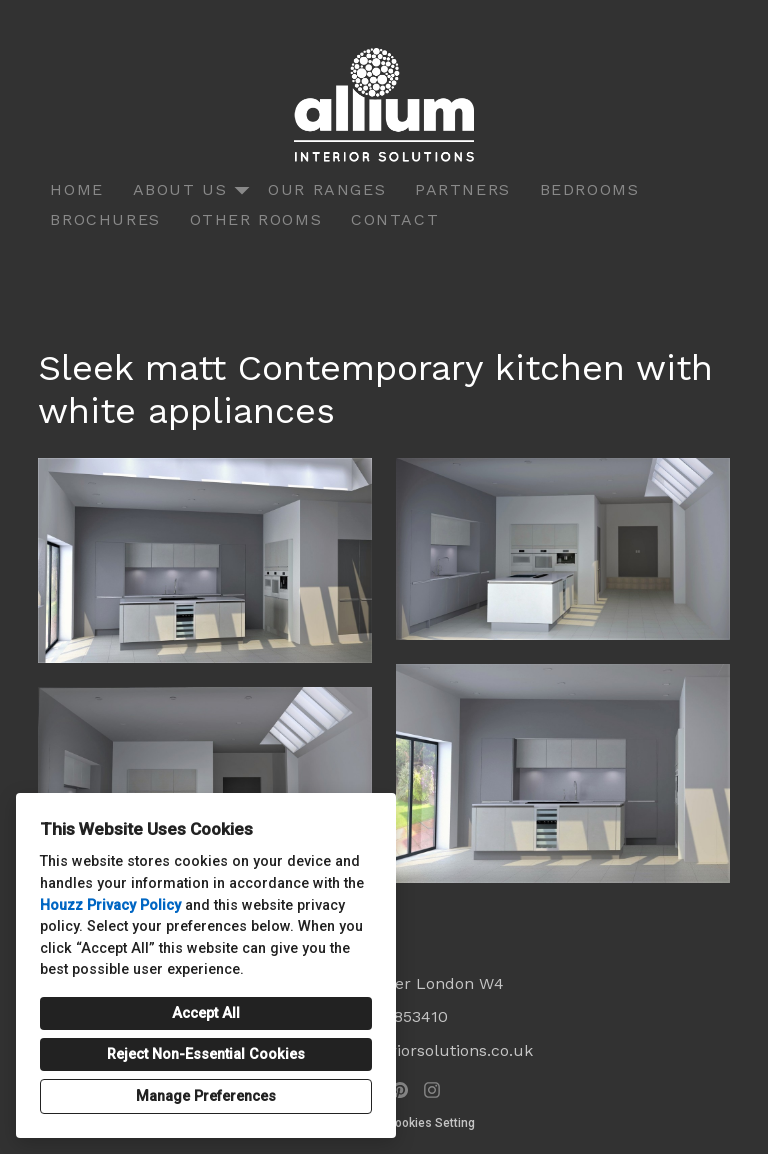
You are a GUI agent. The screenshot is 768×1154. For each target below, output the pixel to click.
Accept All (206, 1013)
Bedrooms (590, 189)
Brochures (105, 219)
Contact (395, 219)
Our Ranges (327, 189)
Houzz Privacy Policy (110, 905)
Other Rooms (256, 219)
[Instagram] (432, 1090)
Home (76, 189)
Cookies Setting (431, 1123)
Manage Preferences (206, 1096)
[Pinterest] (400, 1090)
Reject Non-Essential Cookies (206, 1054)
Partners (463, 189)
